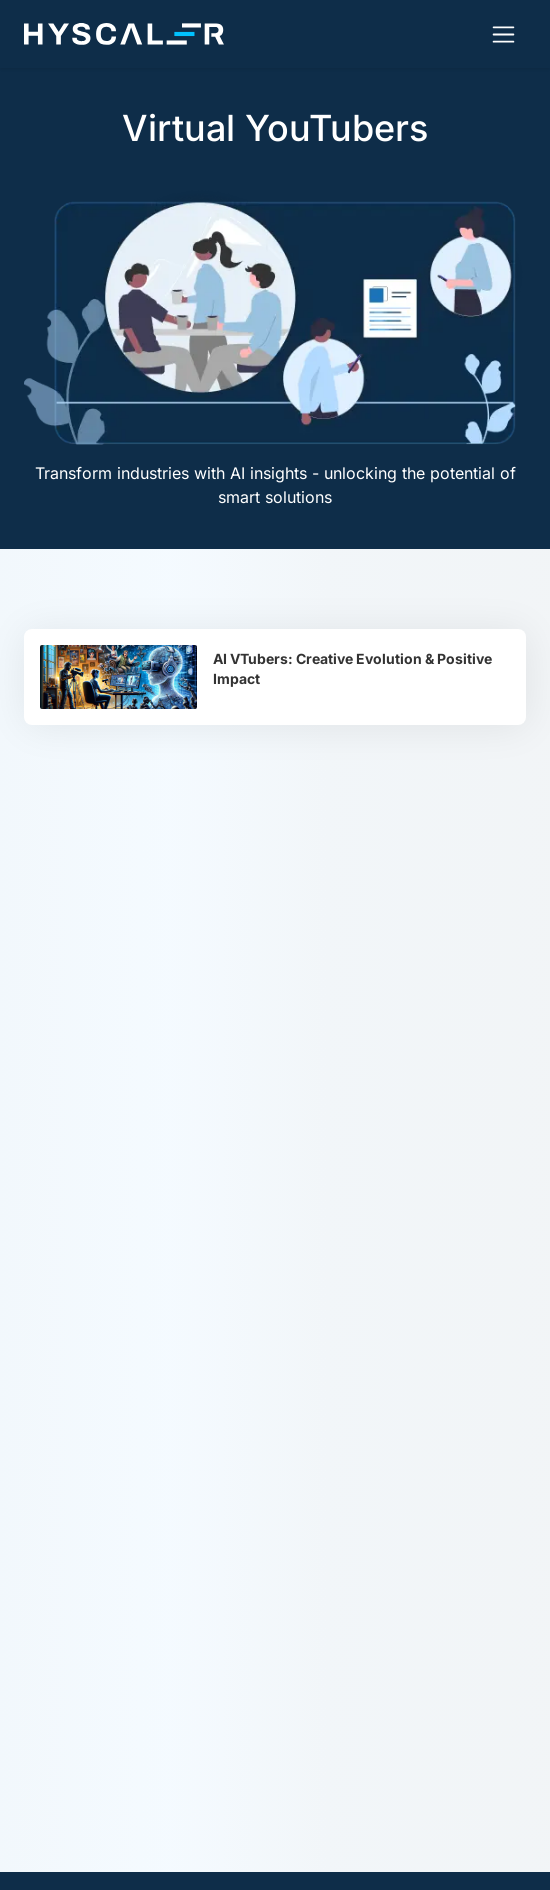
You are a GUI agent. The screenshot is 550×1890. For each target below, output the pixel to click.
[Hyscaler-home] (124, 34)
